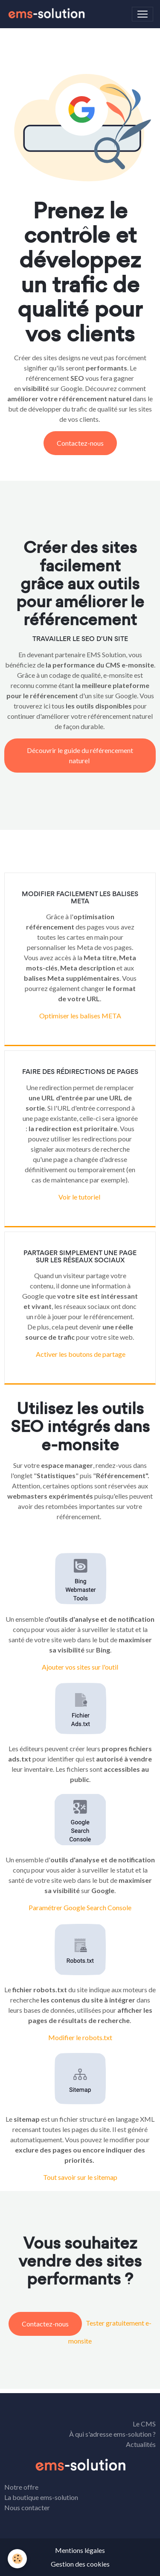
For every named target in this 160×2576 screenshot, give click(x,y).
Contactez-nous (80, 443)
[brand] (48, 14)
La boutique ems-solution (41, 2497)
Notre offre (21, 2487)
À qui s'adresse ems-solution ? (112, 2434)
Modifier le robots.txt (80, 2037)
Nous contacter (27, 2507)
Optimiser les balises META (80, 1016)
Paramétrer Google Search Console (80, 1907)
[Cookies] (17, 2558)
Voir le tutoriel (79, 1197)
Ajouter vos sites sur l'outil (80, 1667)
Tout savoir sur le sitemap (80, 2177)
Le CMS (144, 2424)
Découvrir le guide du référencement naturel (80, 755)
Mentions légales (80, 2550)
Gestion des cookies (80, 2564)
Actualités (141, 2444)
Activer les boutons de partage (80, 1354)
